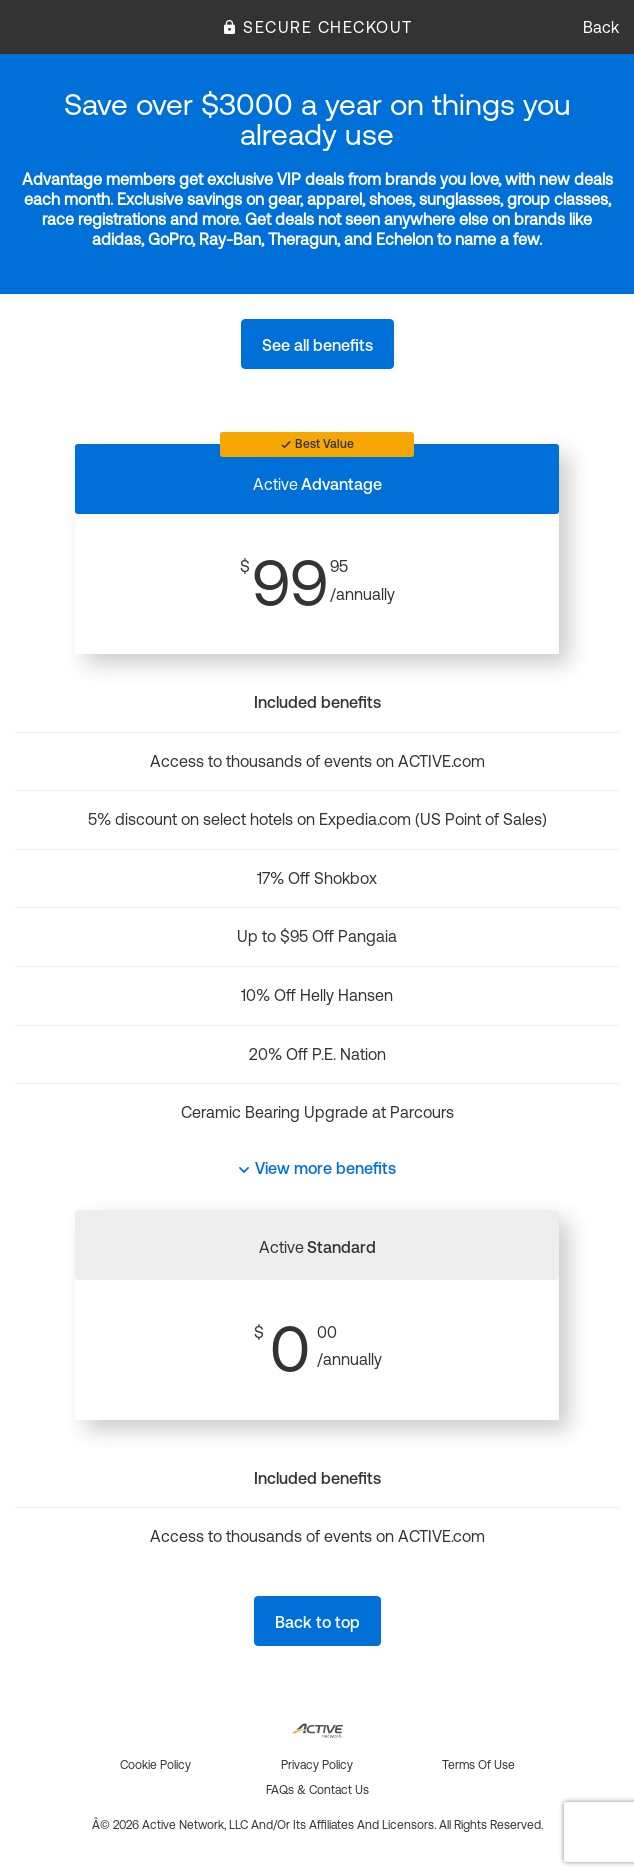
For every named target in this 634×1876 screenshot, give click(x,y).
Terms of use (478, 1765)
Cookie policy (155, 1765)
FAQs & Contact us (317, 1790)
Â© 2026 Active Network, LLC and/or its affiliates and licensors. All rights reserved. (317, 1825)
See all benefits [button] (317, 345)
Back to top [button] (317, 1622)
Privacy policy (317, 1765)
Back (601, 27)
